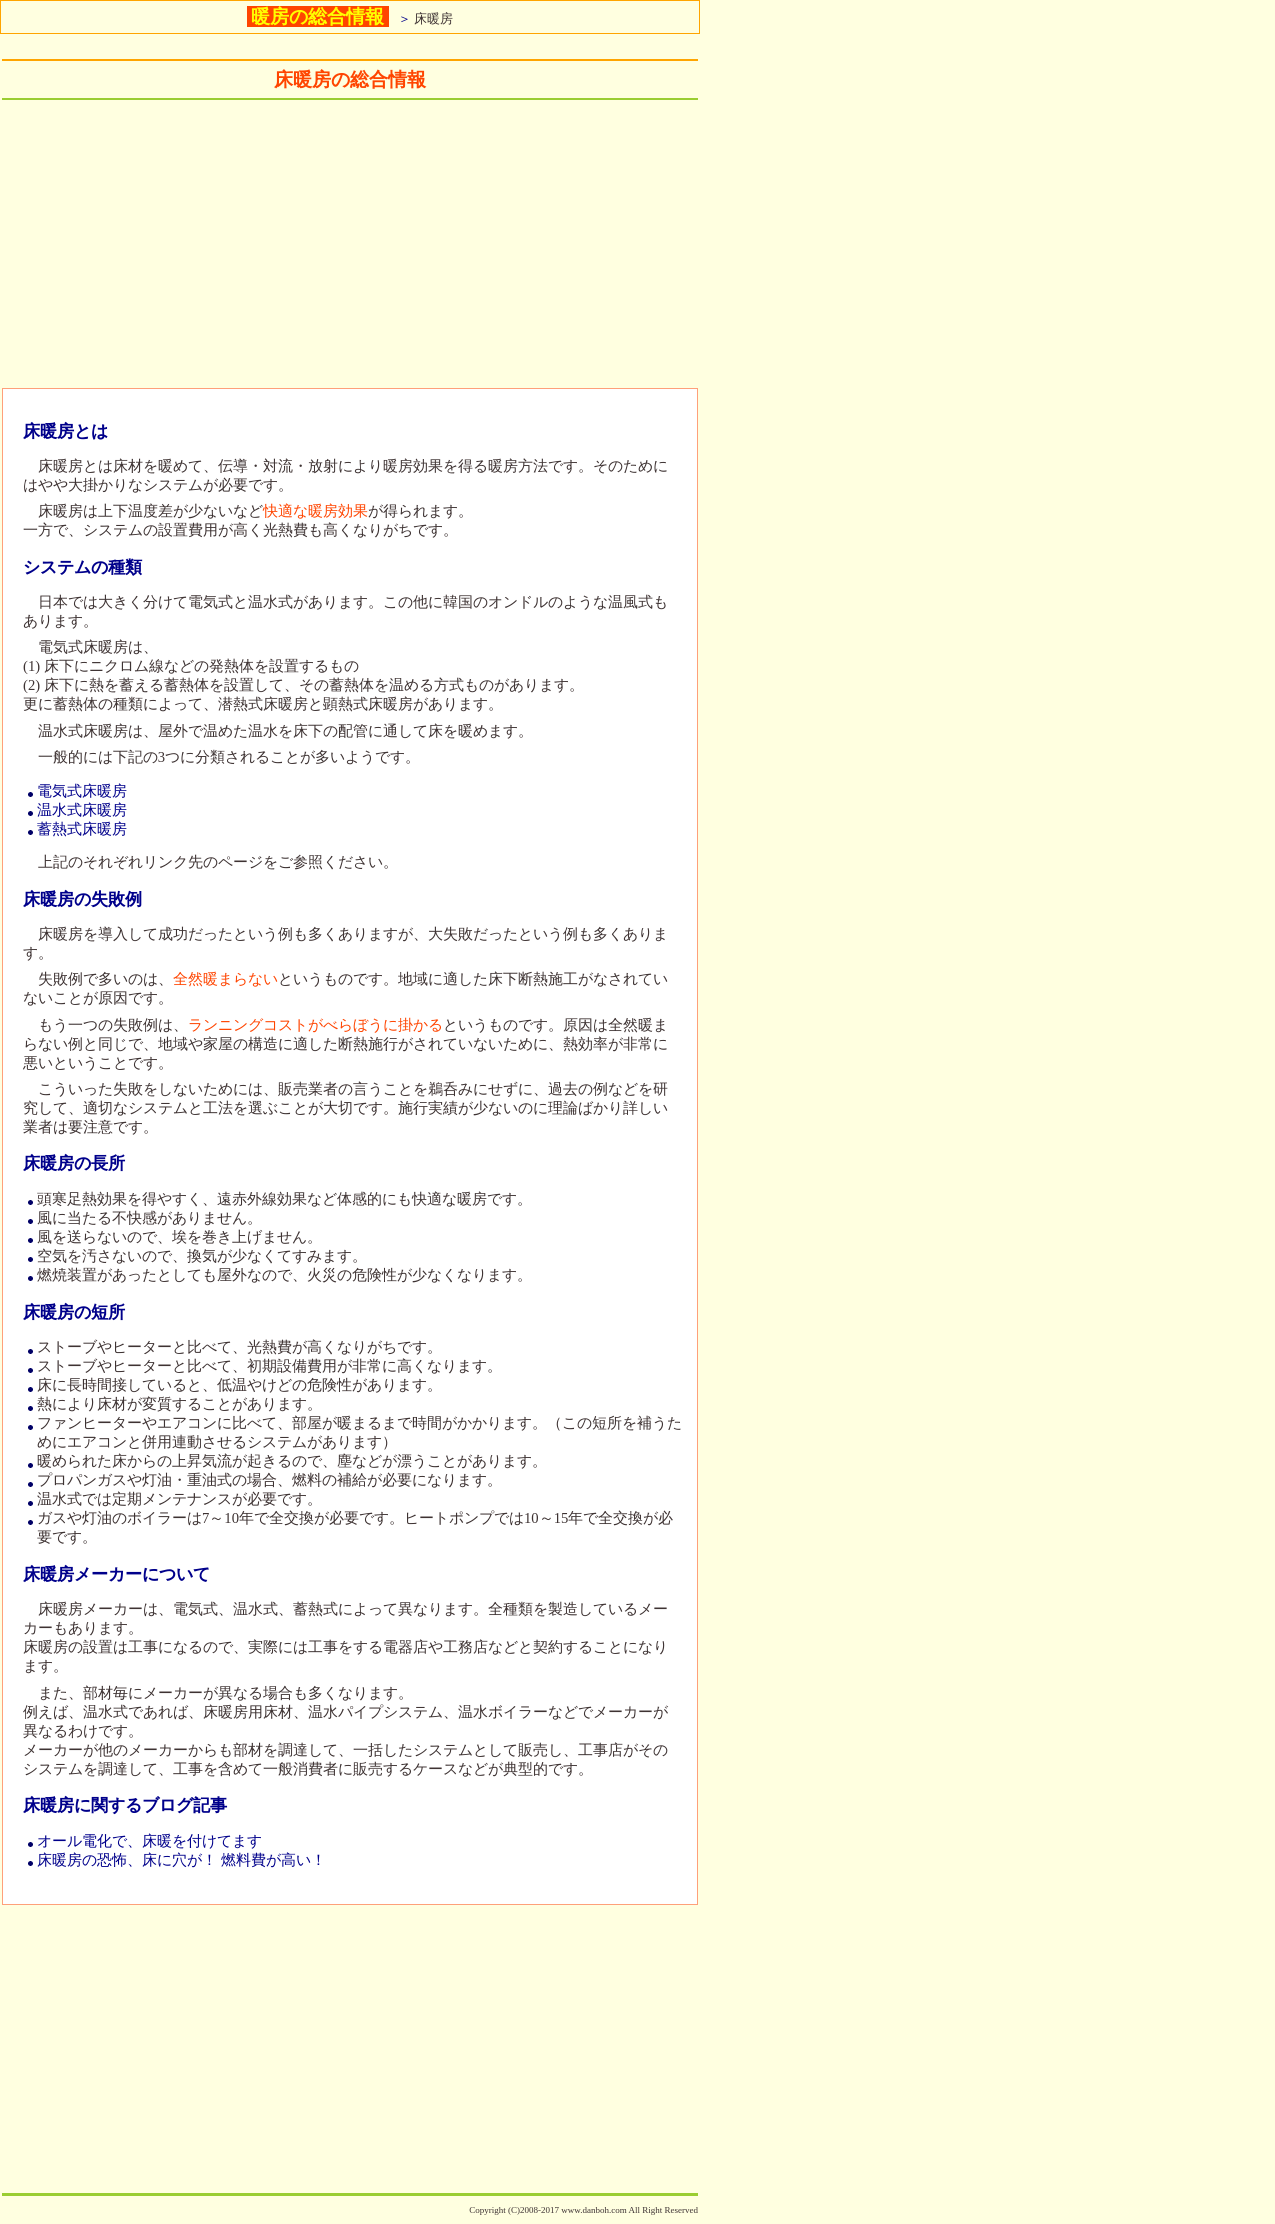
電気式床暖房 (82, 791)
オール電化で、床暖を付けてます (149, 1841)
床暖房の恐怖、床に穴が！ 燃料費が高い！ (181, 1860)
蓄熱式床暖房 (82, 829)
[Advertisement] (350, 248)
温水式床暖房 (82, 810)
